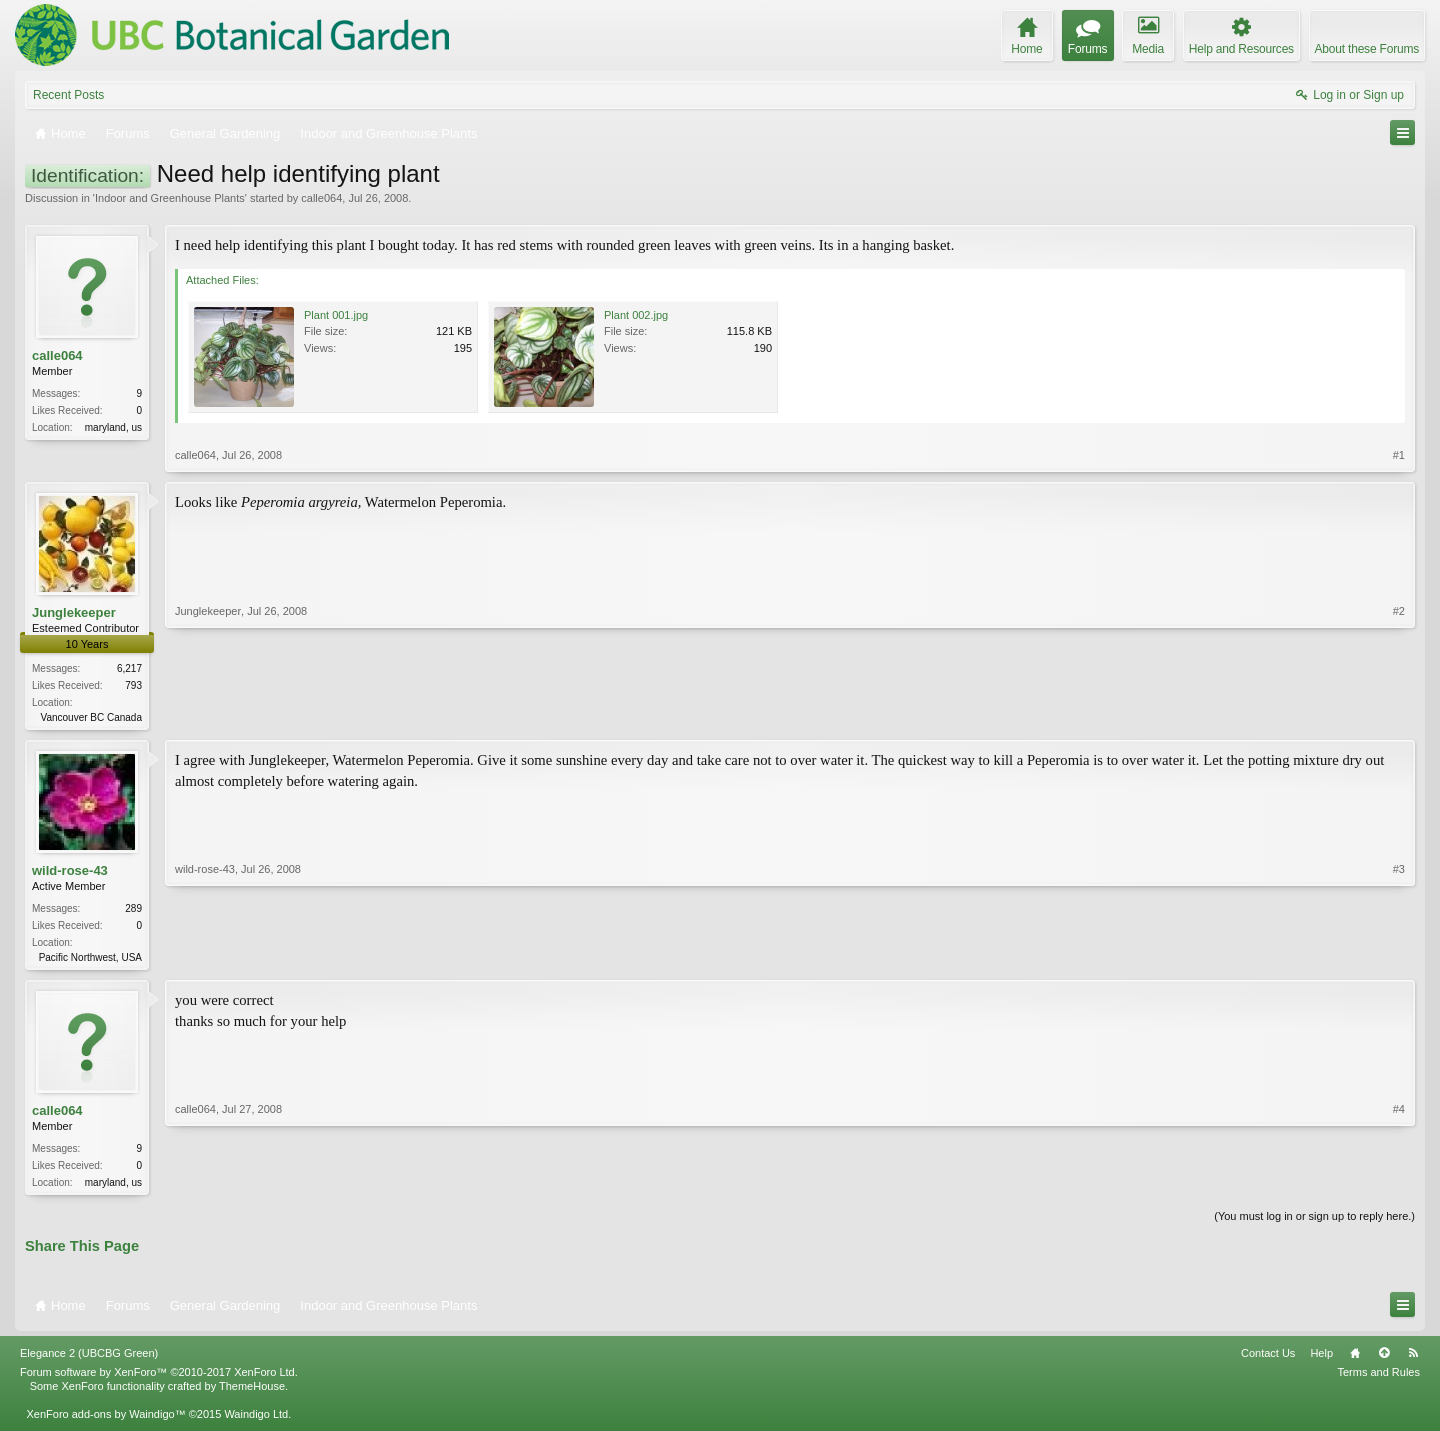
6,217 (129, 668)
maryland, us (113, 427)
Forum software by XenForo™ (159, 1378)
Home (1355, 1359)
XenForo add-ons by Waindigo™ (105, 1420)
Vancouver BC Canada (91, 717)
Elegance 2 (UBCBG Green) (89, 1359)
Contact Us (1268, 1359)
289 (133, 910)
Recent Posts (68, 95)
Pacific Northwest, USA (90, 959)
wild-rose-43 (70, 872)
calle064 (321, 198)
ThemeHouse (252, 1392)
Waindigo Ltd (256, 1420)
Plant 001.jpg (336, 315)
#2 (1399, 715)
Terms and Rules (1378, 1378)
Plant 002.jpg (636, 315)
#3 (1399, 957)
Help (1321, 1359)
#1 (1399, 455)
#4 (1399, 1184)
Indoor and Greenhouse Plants (170, 198)
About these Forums (1367, 49)
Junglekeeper (74, 612)
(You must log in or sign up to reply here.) (1314, 1222)
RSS (1413, 1359)
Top (1384, 1359)
